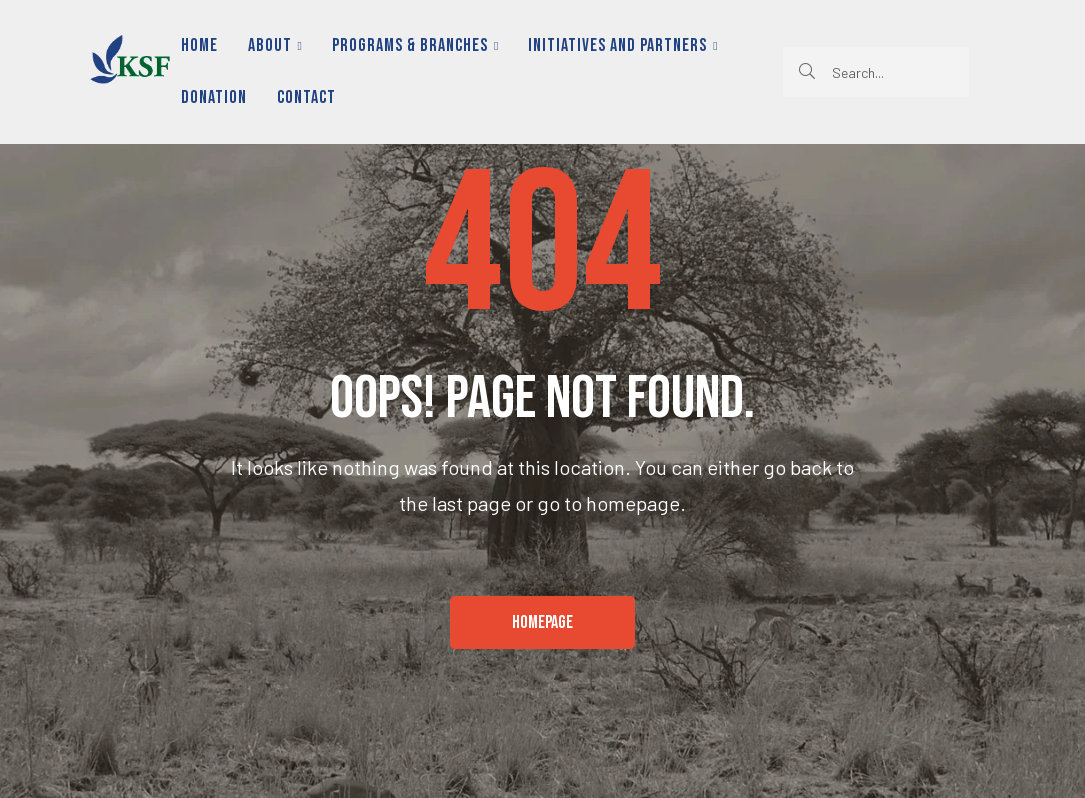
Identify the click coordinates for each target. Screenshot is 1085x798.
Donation (214, 97)
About (275, 45)
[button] (542, 623)
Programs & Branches (415, 45)
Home (199, 45)
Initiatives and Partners (622, 45)
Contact (306, 97)
